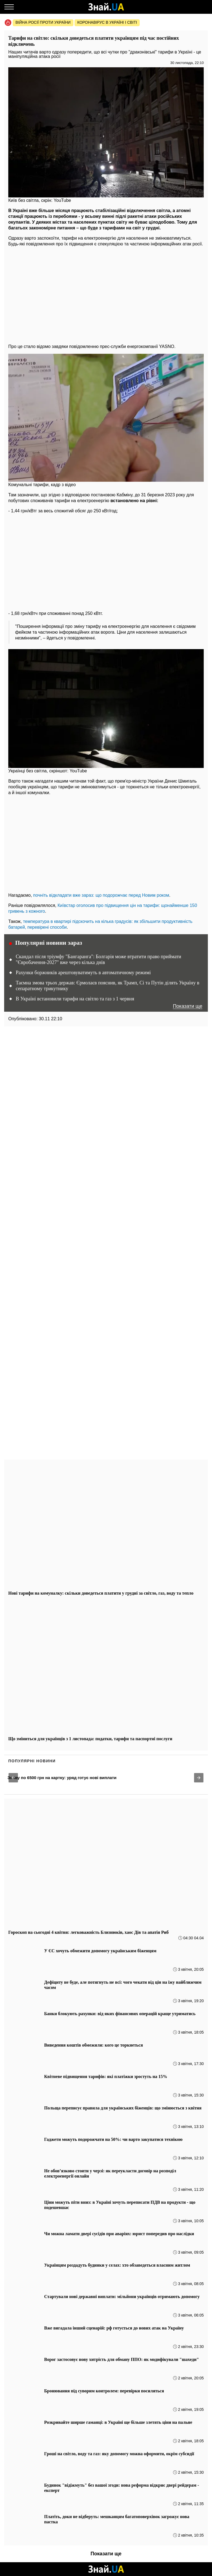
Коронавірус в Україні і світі (107, 22)
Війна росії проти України (43, 22)
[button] (13, 1777)
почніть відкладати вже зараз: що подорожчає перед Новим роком (101, 895)
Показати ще (187, 1006)
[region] (106, 294)
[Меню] (9, 7)
